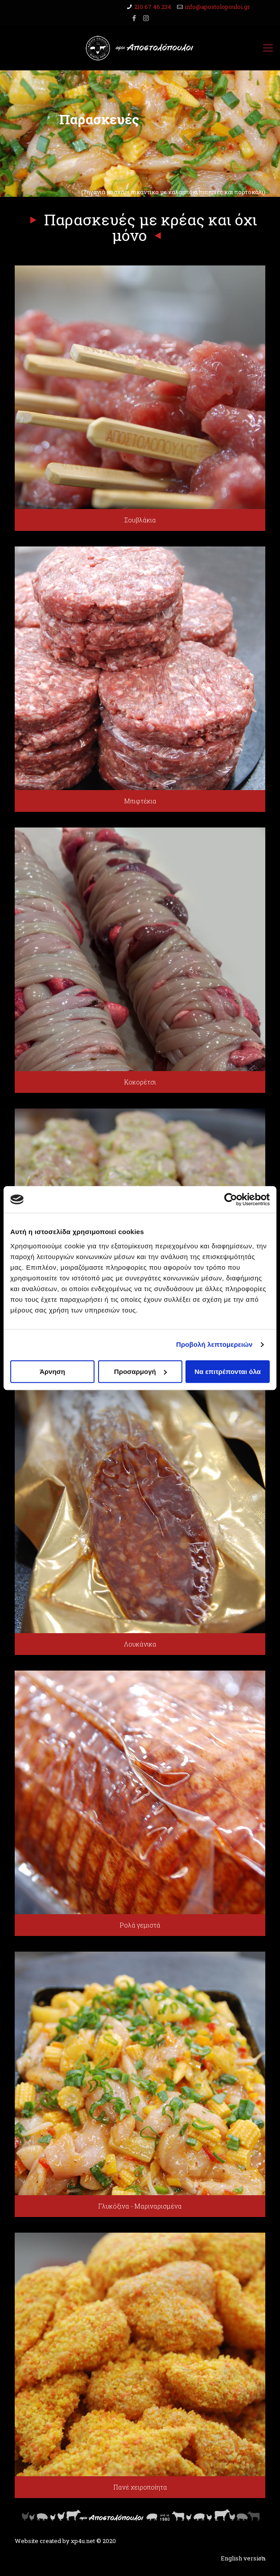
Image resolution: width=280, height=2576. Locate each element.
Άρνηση (52, 1371)
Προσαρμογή (140, 1371)
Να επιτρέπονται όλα (227, 1371)
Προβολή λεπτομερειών (214, 1344)
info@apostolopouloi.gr (217, 7)
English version (243, 2558)
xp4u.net (83, 2541)
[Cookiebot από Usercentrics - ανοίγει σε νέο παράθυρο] (231, 1199)
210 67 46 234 (152, 7)
